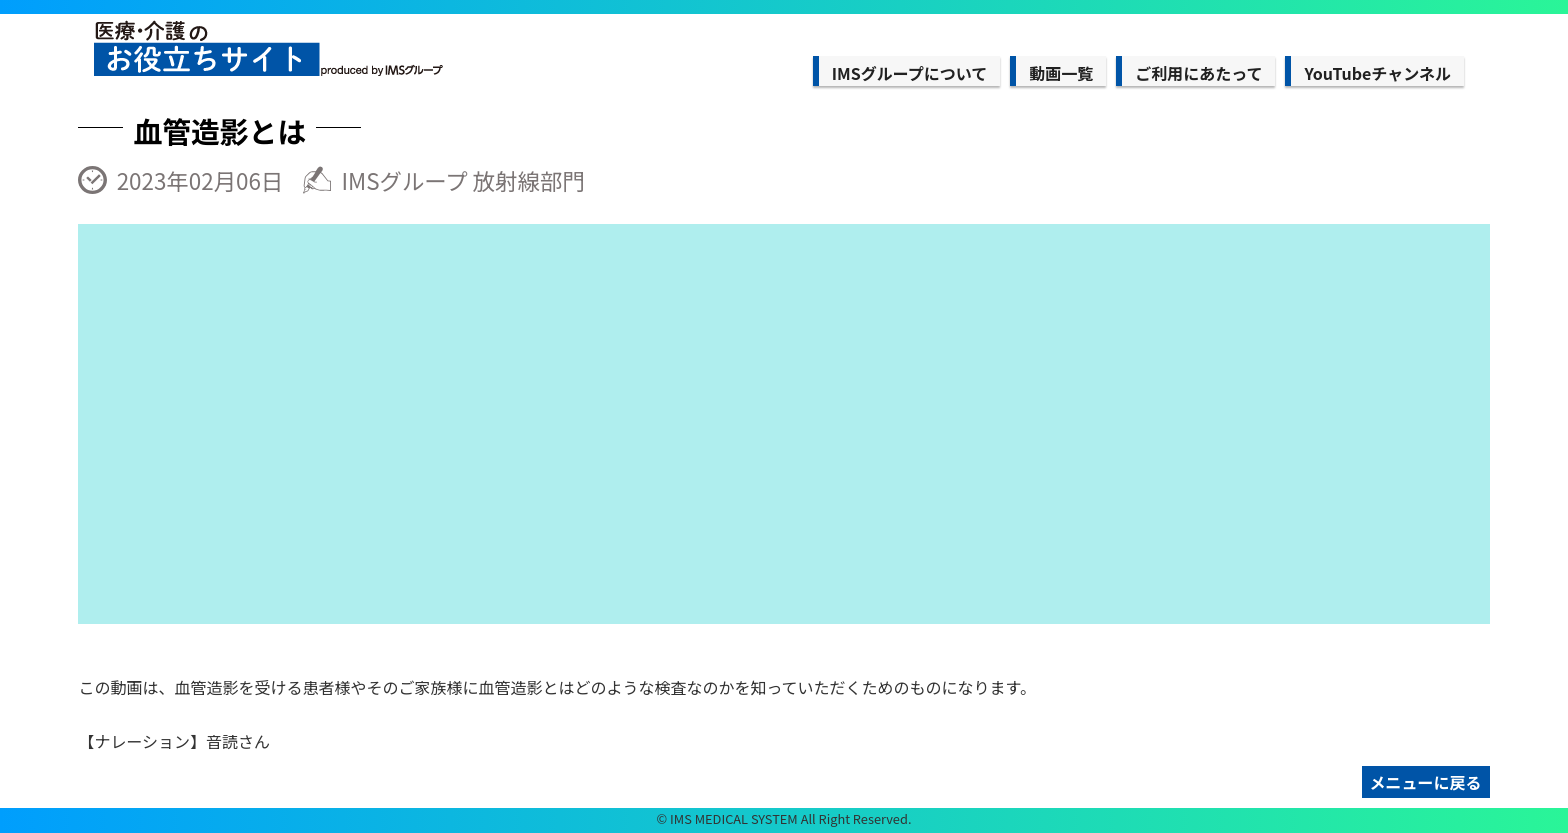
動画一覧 (1061, 73)
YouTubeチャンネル (1377, 73)
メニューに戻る (1426, 782)
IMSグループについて (909, 73)
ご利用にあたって (1198, 73)
